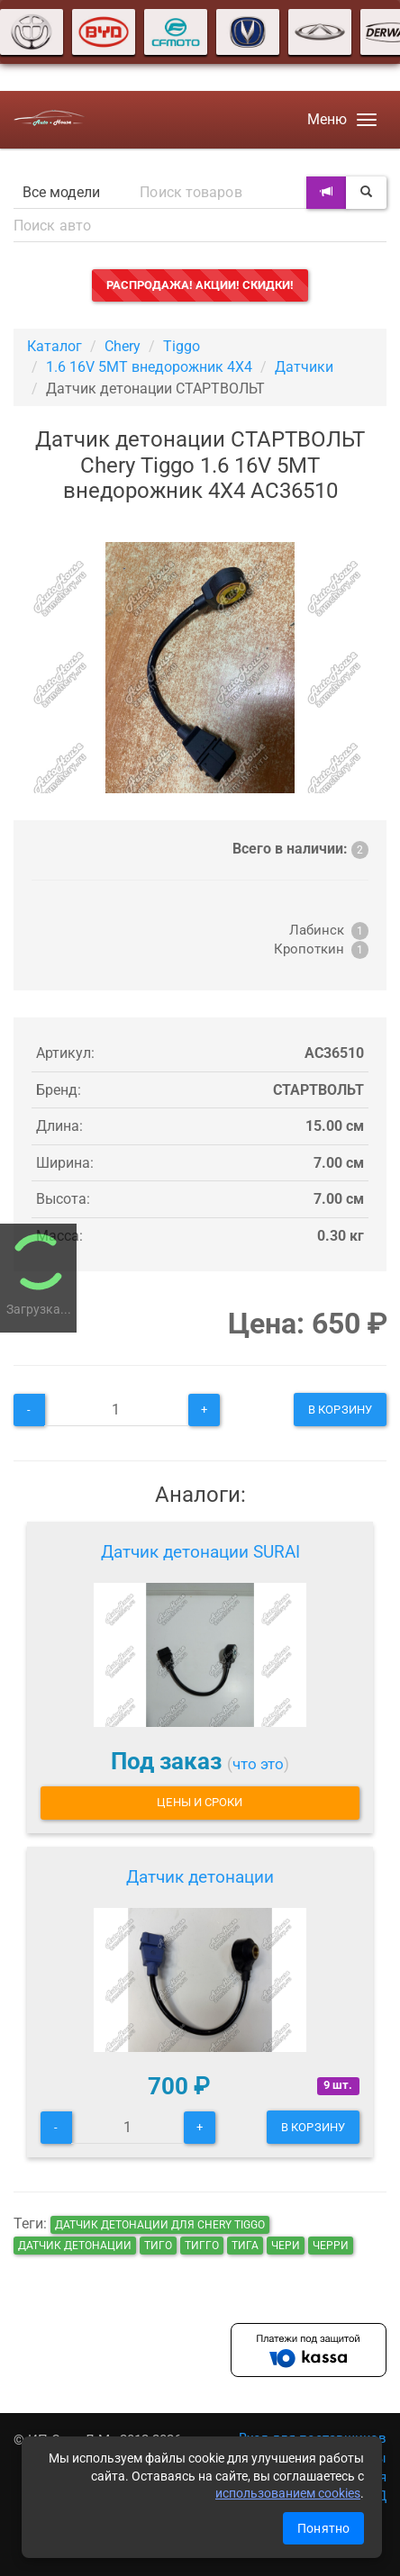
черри (331, 2245)
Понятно (323, 2528)
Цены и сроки (199, 1802)
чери (285, 2245)
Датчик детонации (200, 1876)
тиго (158, 2245)
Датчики (304, 366)
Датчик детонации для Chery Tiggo (160, 2225)
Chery (123, 346)
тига (245, 2245)
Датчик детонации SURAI (200, 1551)
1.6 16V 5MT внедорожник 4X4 (149, 366)
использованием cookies (287, 2493)
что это (258, 1764)
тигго (202, 2245)
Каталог (54, 346)
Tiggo (181, 346)
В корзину (340, 1409)
